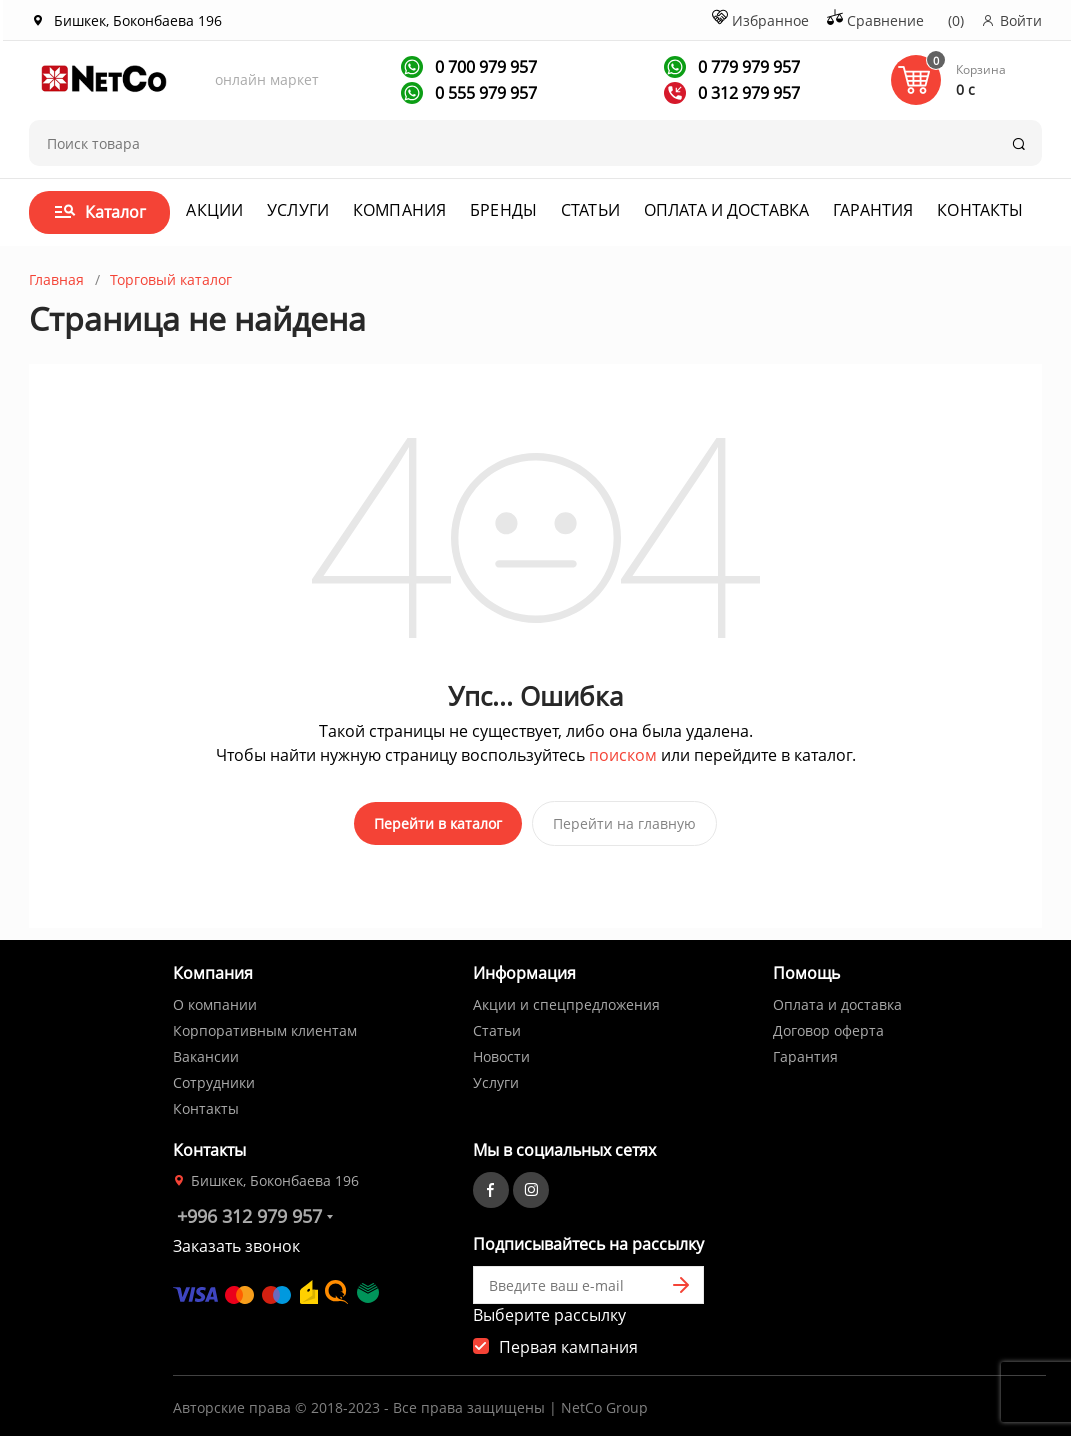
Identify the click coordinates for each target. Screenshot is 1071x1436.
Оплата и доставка (726, 210)
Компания (399, 210)
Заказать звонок (236, 1238)
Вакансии (206, 1048)
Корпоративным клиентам (265, 1022)
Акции (214, 210)
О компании (215, 996)
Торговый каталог (171, 279)
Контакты (980, 210)
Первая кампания (568, 1339)
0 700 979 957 (484, 67)
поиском (623, 755)
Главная (56, 279)
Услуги (298, 210)
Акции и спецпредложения (566, 996)
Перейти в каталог (438, 823)
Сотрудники (214, 1074)
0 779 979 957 (747, 67)
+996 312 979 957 (249, 1208)
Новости (501, 1048)
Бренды (503, 210)
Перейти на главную (624, 823)
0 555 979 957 (484, 93)
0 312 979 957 (747, 93)
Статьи (590, 210)
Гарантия (873, 210)
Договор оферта (828, 1022)
